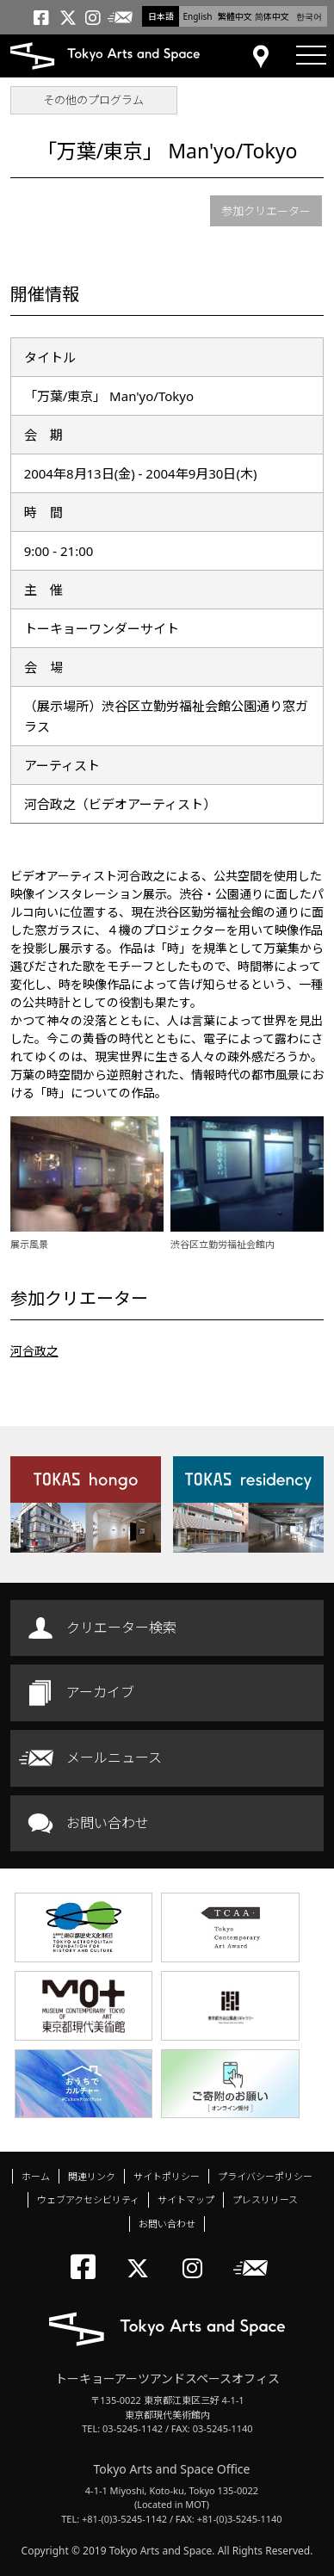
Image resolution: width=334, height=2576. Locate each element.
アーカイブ (100, 1692)
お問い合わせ (107, 1822)
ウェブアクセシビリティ (88, 2199)
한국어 (309, 16)
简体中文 (272, 16)
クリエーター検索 (121, 1627)
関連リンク (91, 2176)
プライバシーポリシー (265, 2176)
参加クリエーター (266, 211)
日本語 (161, 16)
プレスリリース (265, 2199)
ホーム (36, 2176)
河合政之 (34, 1351)
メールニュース (114, 1757)
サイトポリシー (166, 2176)
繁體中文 (235, 16)
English (197, 16)
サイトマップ (186, 2199)
